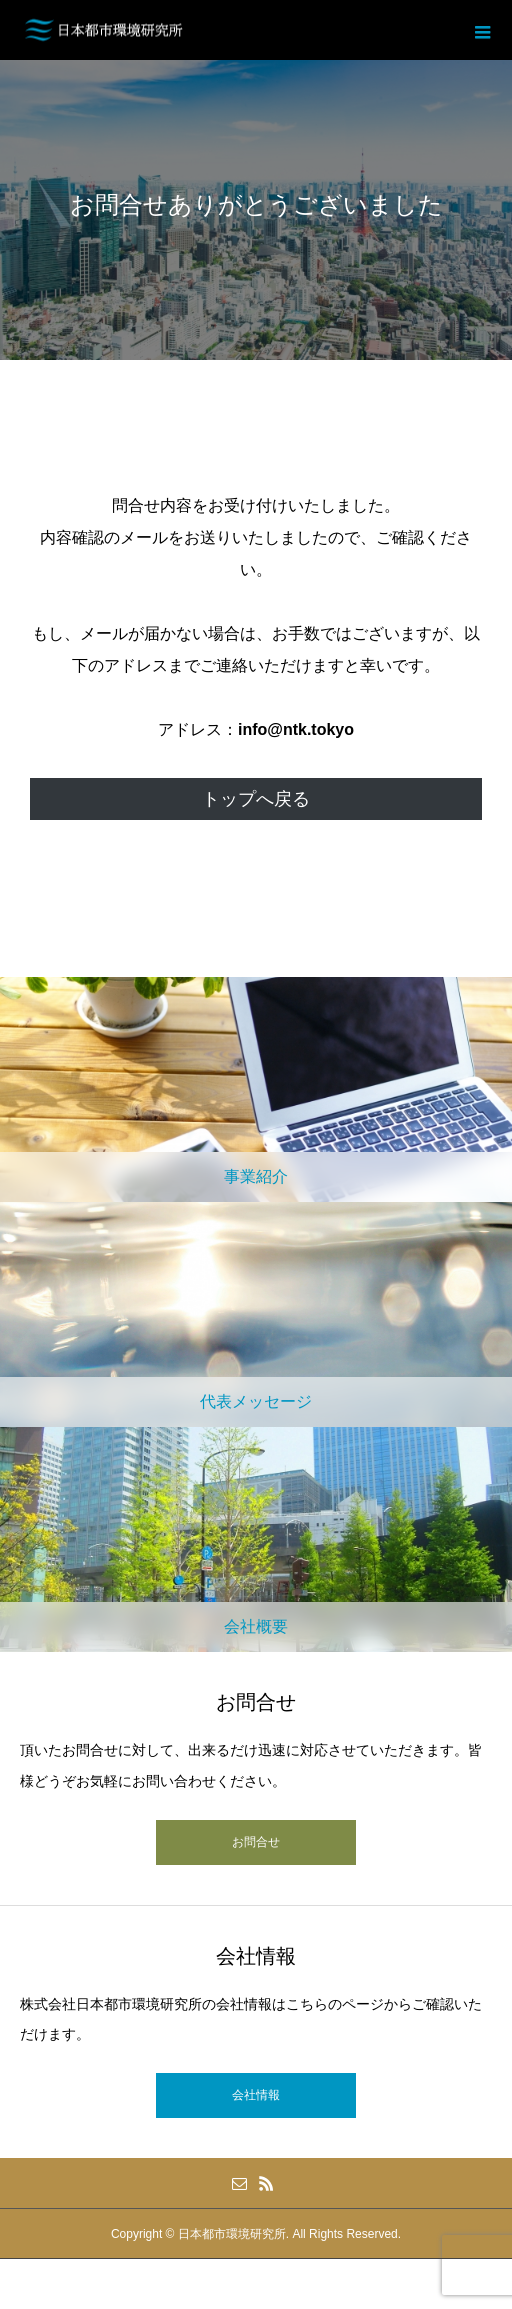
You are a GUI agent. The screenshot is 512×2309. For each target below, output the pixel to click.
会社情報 (256, 2095)
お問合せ (256, 1842)
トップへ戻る (256, 799)
